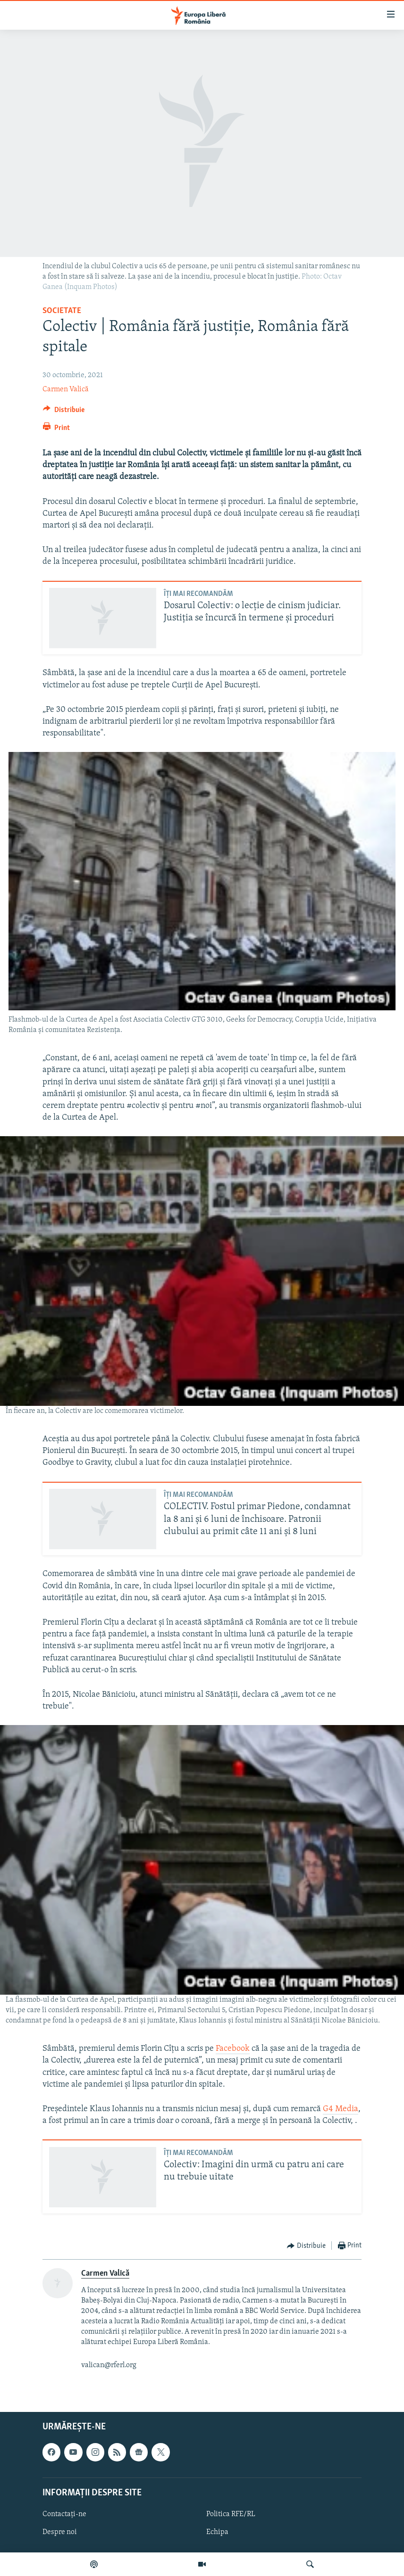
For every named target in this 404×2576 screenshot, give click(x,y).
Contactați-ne (64, 2514)
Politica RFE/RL (230, 2514)
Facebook (233, 2048)
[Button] (63, 412)
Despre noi (59, 2532)
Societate (61, 310)
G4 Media (340, 2109)
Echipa (217, 2532)
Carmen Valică (65, 389)
